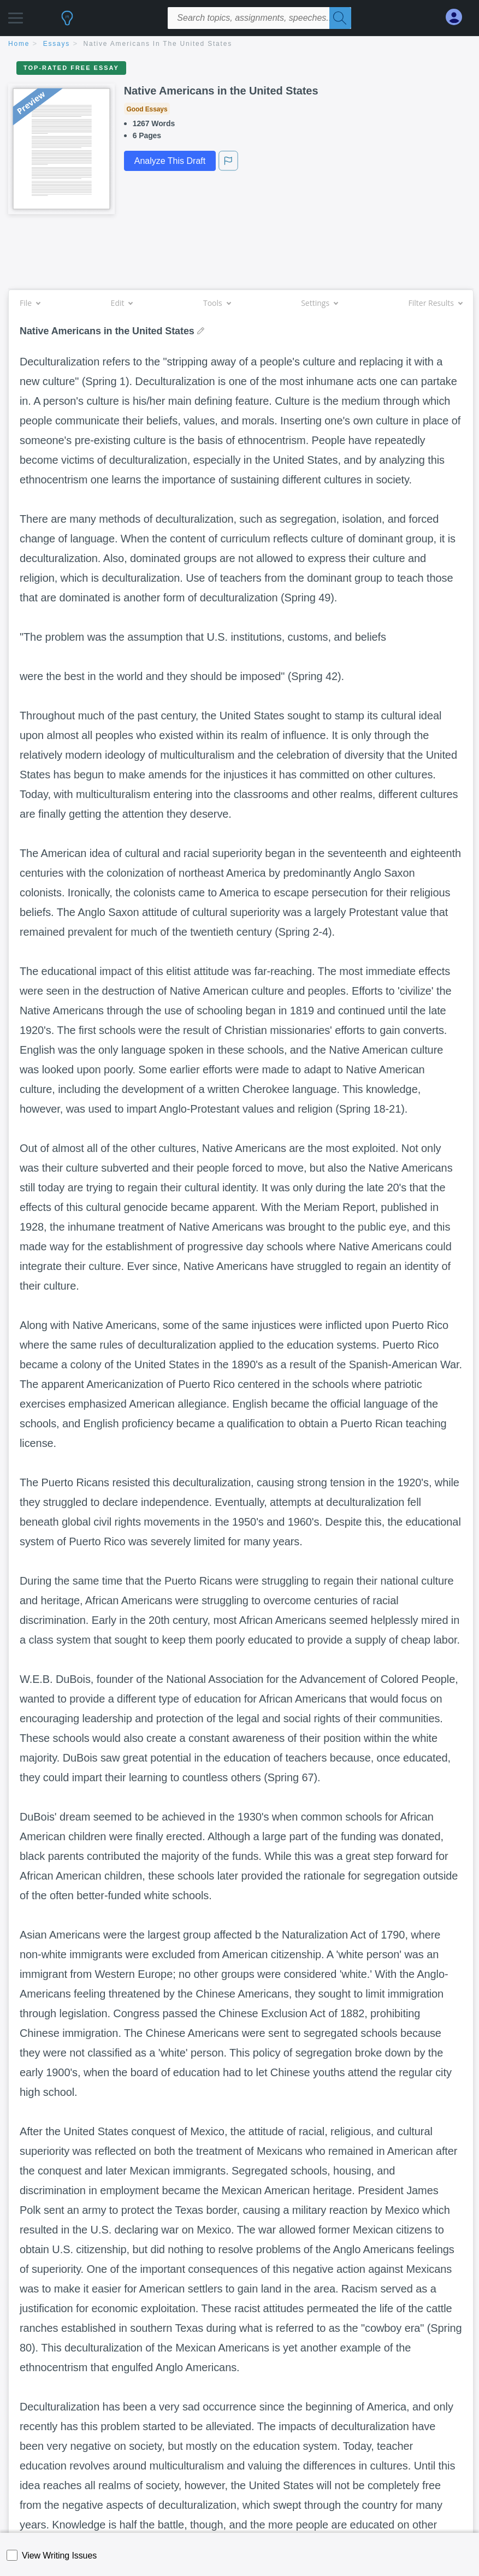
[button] (15, 15)
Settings (319, 303)
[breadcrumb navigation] (239, 44)
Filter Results (435, 303)
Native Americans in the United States (158, 44)
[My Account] (458, 17)
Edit (122, 303)
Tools (216, 303)
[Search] (340, 18)
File (30, 303)
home (18, 44)
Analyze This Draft (169, 161)
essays (56, 44)
